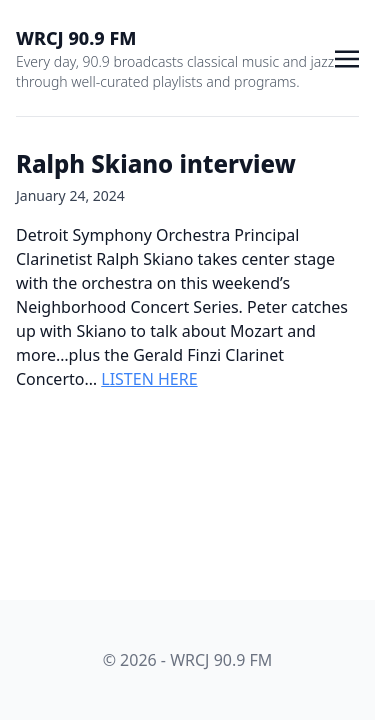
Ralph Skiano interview (156, 163)
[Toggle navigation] (347, 57)
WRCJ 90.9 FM (76, 38)
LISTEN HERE (149, 379)
